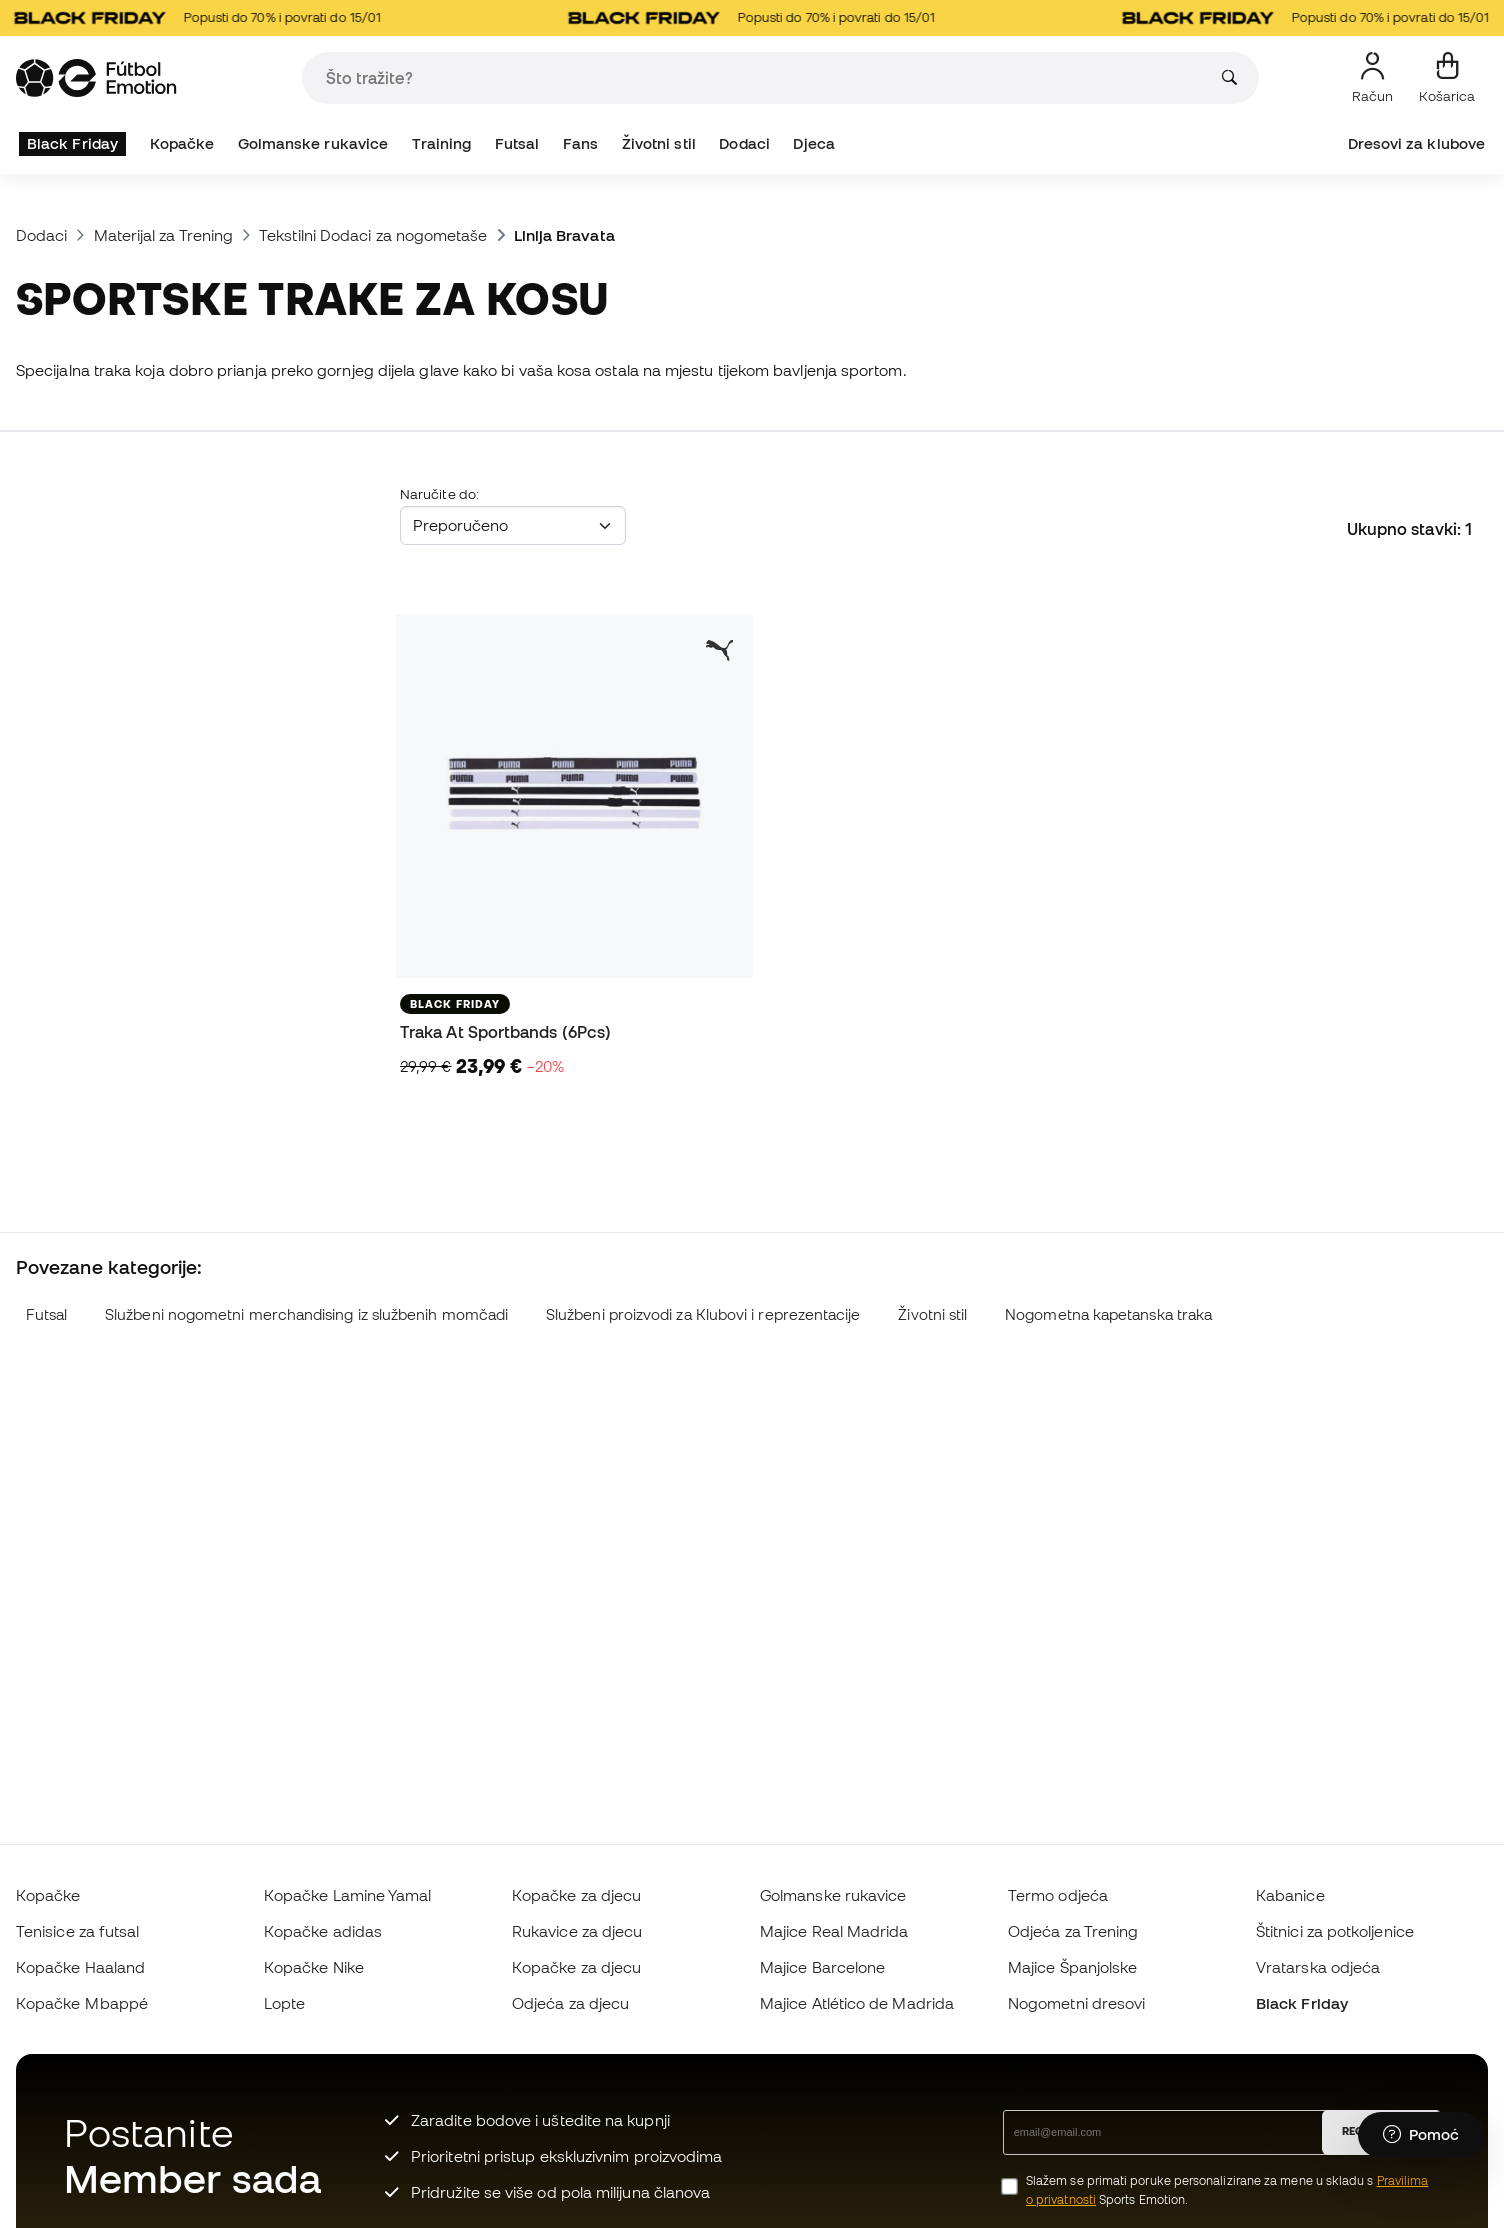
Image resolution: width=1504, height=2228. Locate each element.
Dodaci (744, 143)
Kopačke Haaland (80, 1967)
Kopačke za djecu (576, 1895)
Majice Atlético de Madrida (857, 2003)
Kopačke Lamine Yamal (348, 1895)
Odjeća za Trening (1073, 1931)
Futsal (517, 143)
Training (442, 143)
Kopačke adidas (323, 1931)
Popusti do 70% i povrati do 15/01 (204, 18)
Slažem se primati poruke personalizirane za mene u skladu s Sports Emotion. (1227, 2190)
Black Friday (72, 143)
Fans (580, 143)
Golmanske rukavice (313, 143)
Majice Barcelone (822, 1967)
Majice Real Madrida (834, 1931)
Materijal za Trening (164, 235)
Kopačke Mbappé (82, 2003)
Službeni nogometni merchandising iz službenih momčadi (306, 1314)
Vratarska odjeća (1318, 1967)
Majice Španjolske (1072, 1967)
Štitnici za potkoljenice (1335, 1931)
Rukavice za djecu (577, 1931)
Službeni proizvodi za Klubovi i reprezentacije (703, 1314)
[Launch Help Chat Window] (1421, 2135)
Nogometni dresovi (1076, 2003)
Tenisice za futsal (77, 1931)
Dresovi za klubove (1416, 143)
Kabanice (1290, 1895)
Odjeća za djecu (570, 2003)
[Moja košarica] (1447, 78)
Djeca (813, 143)
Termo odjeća (1058, 1895)
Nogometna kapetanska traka (1108, 1314)
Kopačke (182, 143)
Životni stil (659, 143)
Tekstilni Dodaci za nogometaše (373, 235)
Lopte (284, 2003)
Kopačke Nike (314, 1967)
